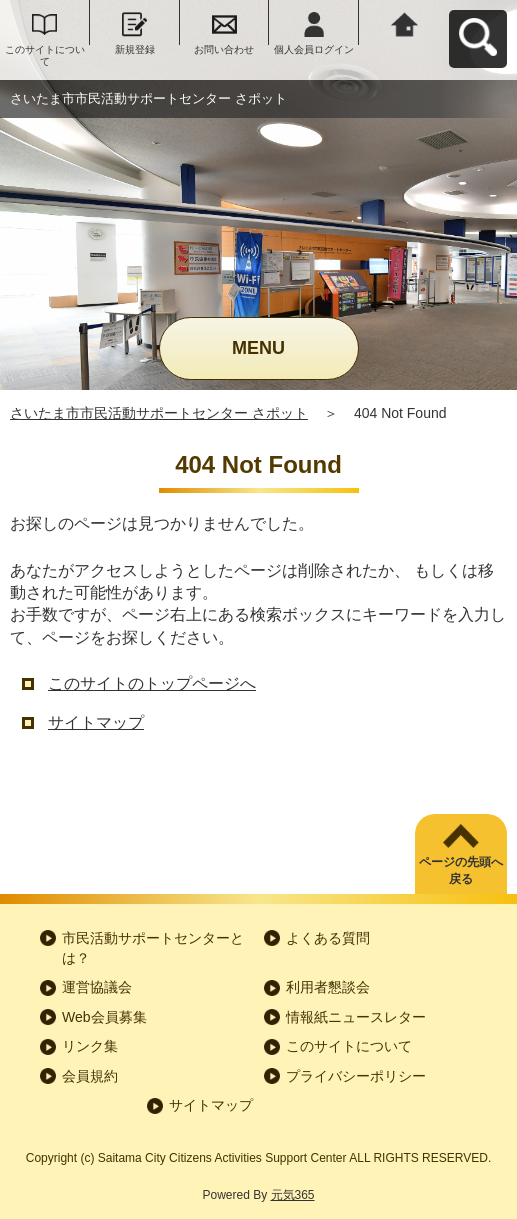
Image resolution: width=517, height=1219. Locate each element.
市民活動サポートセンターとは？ (153, 948)
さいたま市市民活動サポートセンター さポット (159, 413)
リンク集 (90, 1046)
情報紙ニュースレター (356, 1017)
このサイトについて (45, 55)
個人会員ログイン (314, 49)
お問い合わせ (224, 49)
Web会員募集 (104, 1017)
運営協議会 (97, 987)
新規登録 (135, 49)
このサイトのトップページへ (152, 683)
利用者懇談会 (328, 987)
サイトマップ (96, 722)
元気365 (293, 1195)
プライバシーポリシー (356, 1076)
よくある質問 (328, 938)
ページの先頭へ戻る (461, 870)
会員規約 (90, 1076)
